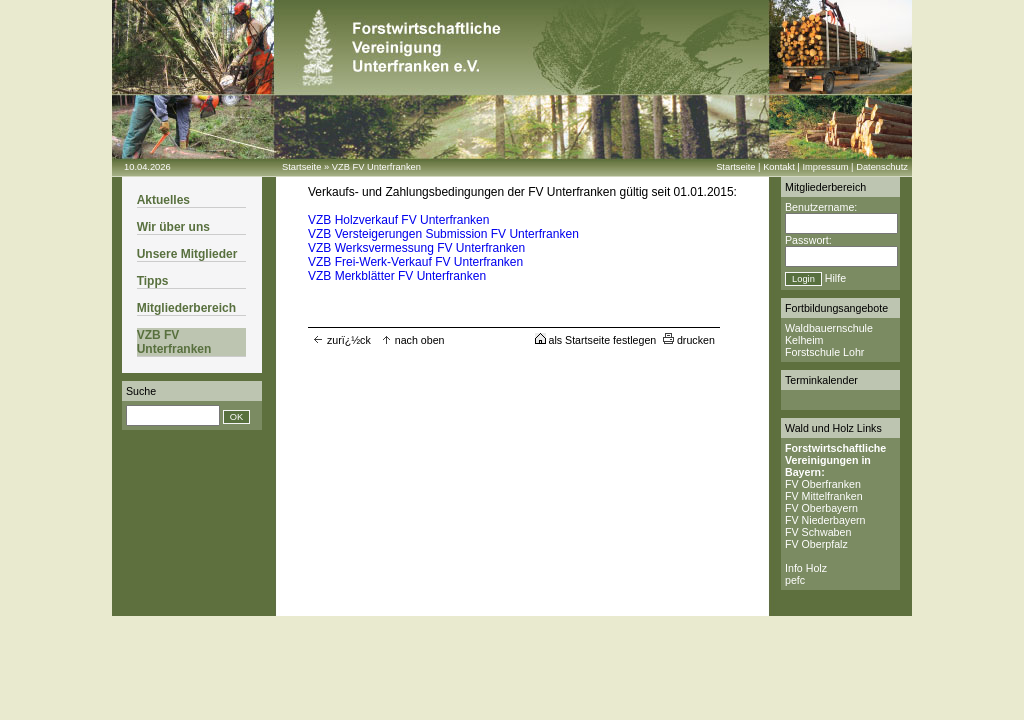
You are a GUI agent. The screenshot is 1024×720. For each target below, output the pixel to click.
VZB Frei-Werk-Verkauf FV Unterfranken (415, 262)
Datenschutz (882, 167)
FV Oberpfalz (816, 544)
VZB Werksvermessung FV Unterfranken (416, 248)
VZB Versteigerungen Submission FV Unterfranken (443, 234)
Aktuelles (163, 200)
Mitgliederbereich (186, 308)
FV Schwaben (818, 532)
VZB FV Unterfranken (376, 167)
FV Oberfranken (823, 484)
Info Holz (806, 568)
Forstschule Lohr (824, 352)
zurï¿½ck (342, 340)
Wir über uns (173, 227)
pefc (795, 580)
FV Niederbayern (825, 520)
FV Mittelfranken (824, 496)
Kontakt (779, 167)
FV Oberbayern (821, 508)
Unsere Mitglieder (187, 254)
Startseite (301, 167)
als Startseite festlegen (596, 340)
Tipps (153, 281)
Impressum (825, 167)
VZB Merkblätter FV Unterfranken (397, 276)
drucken (689, 340)
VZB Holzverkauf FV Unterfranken (398, 220)
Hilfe (835, 278)
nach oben (413, 340)
